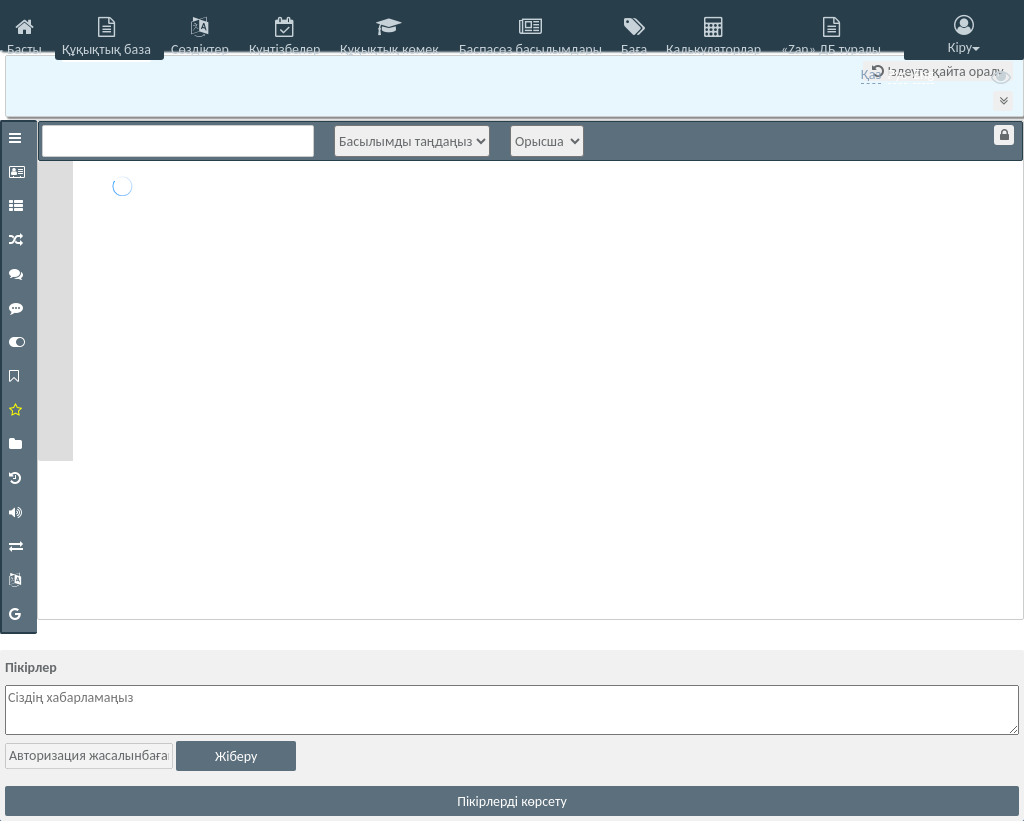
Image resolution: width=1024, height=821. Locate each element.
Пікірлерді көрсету (512, 801)
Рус (897, 74)
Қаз (871, 74)
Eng (923, 74)
